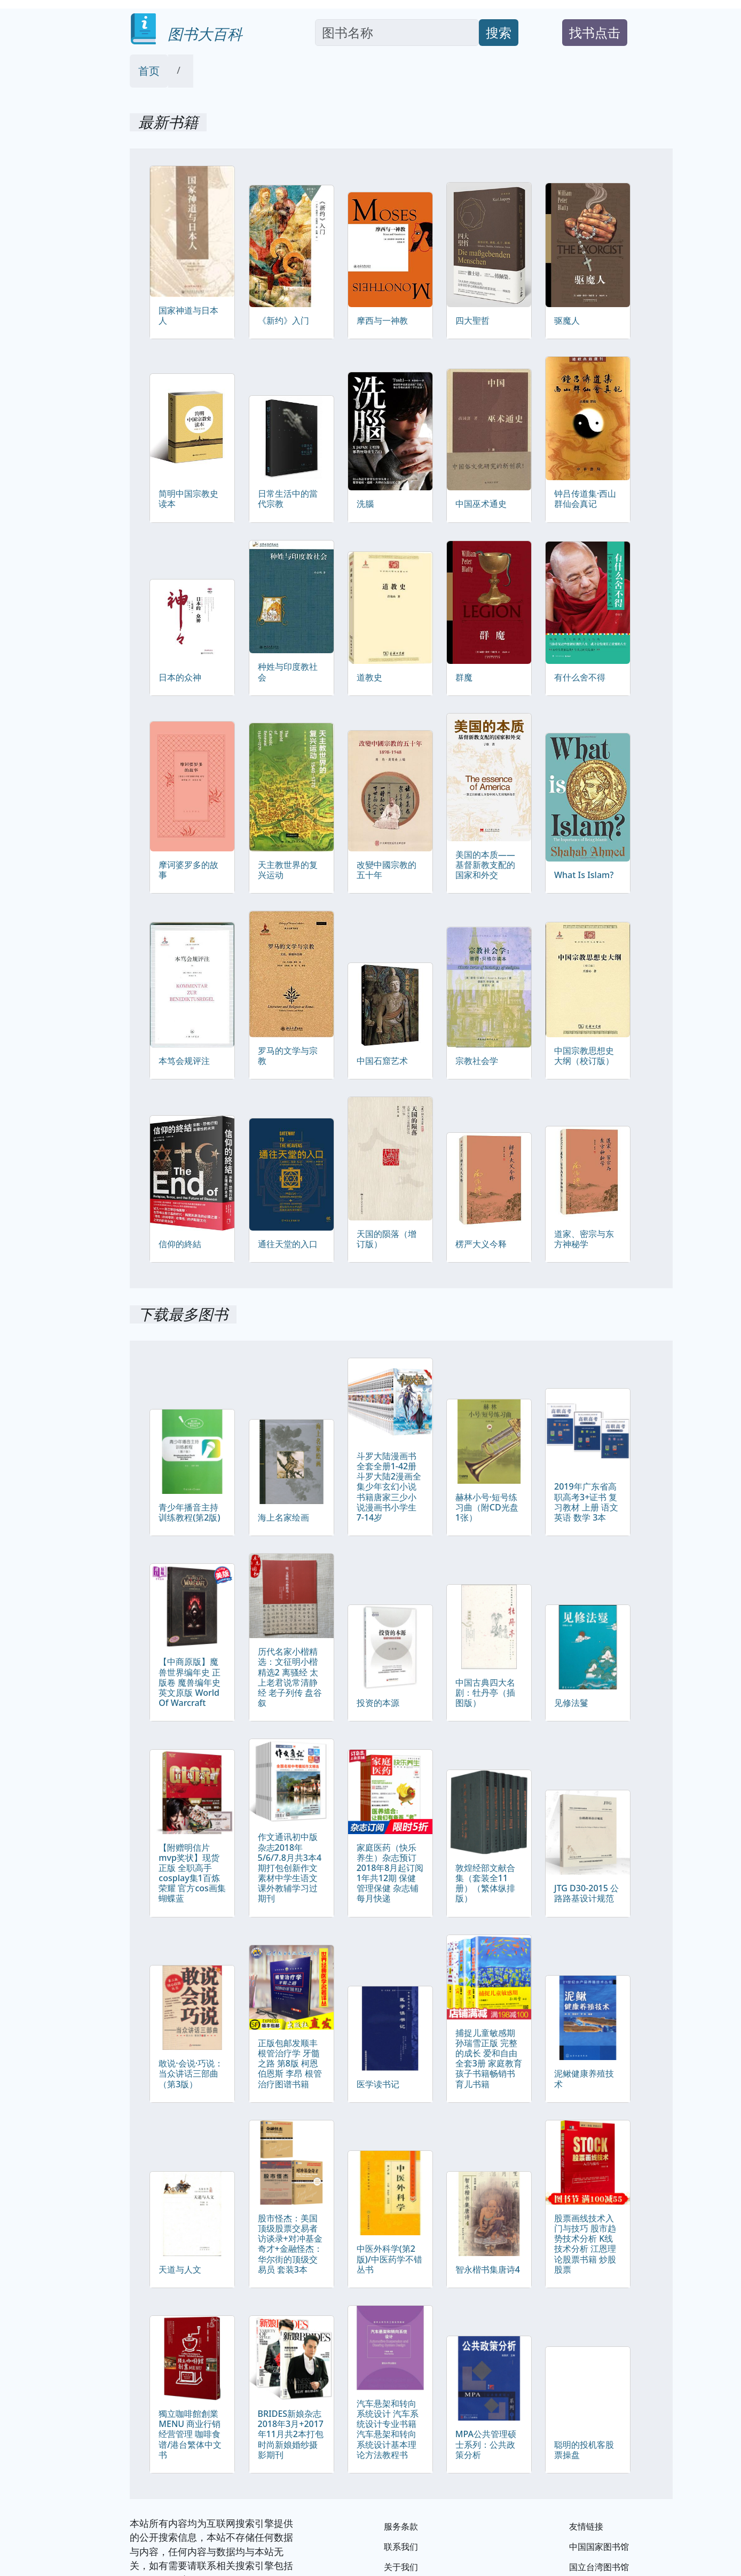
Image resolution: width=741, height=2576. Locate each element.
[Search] (397, 32)
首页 (149, 71)
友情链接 (586, 2526)
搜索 (498, 32)
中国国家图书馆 (599, 2546)
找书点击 (594, 32)
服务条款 (401, 2526)
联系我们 (401, 2546)
